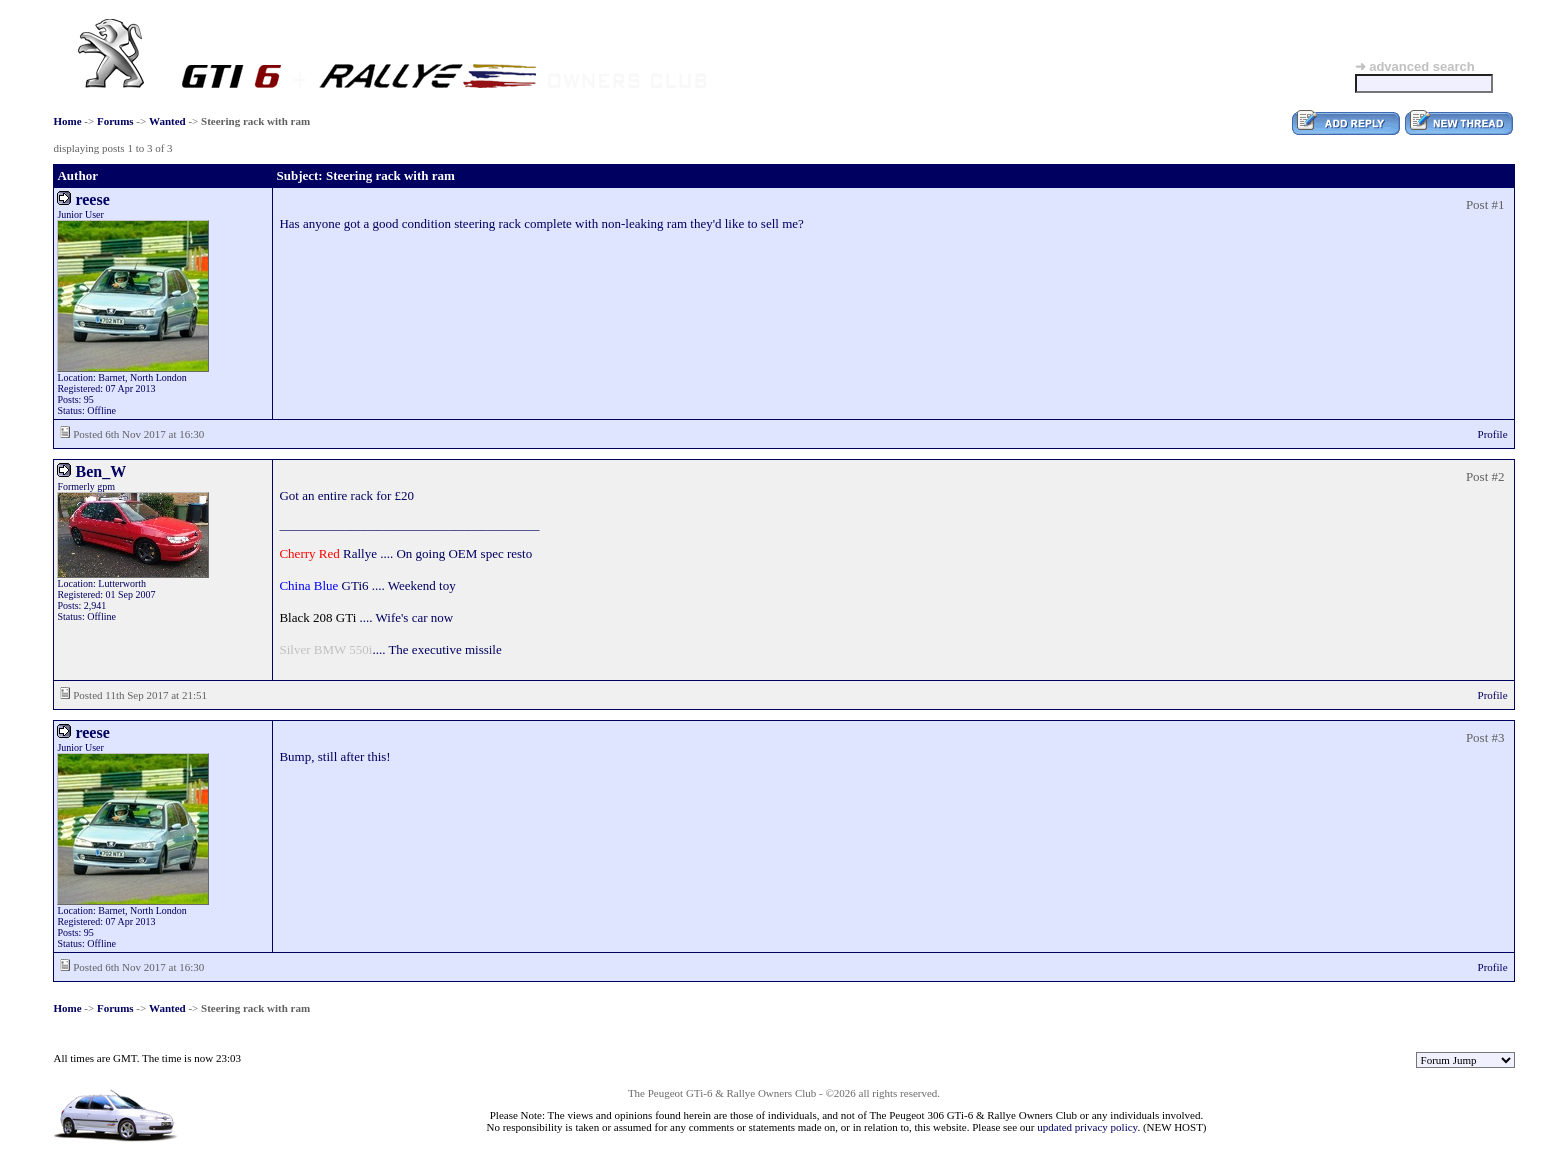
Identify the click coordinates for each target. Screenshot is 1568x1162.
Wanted (167, 121)
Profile (1493, 434)
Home (67, 121)
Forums (115, 121)
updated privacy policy (1087, 1127)
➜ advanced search (1415, 66)
